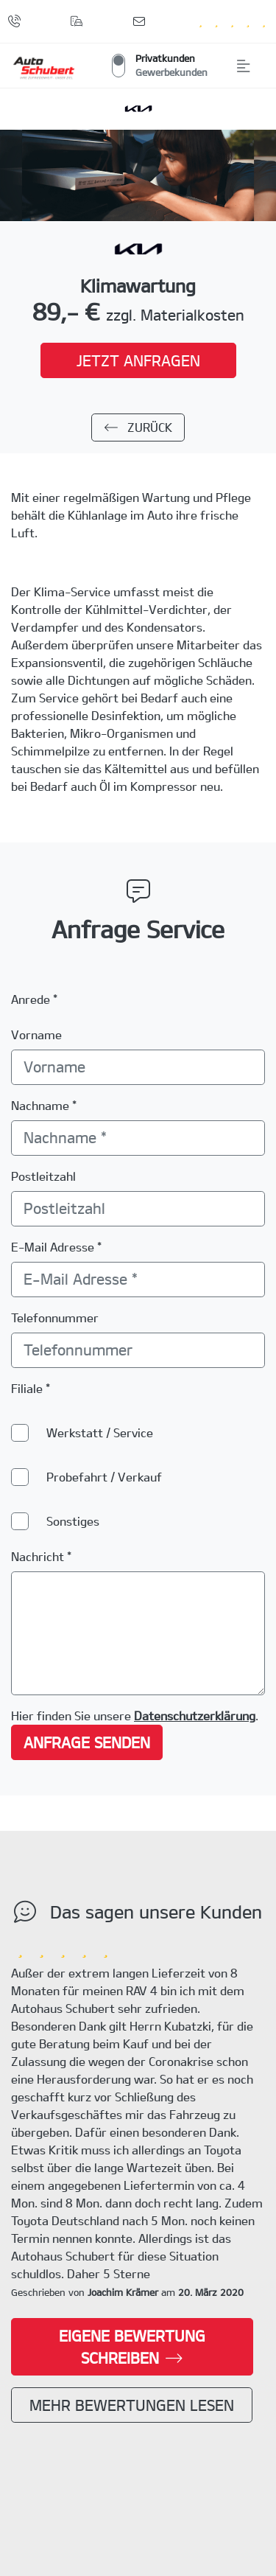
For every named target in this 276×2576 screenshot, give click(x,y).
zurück (138, 427)
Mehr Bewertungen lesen (131, 2405)
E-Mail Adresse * (56, 1247)
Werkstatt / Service (99, 1432)
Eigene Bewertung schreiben (132, 2347)
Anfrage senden (87, 1742)
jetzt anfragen (138, 360)
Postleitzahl (43, 1176)
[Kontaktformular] (142, 21)
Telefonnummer (55, 1317)
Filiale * (30, 1388)
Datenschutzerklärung (194, 1715)
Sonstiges (72, 1521)
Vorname (36, 1034)
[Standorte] (80, 21)
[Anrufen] (17, 21)
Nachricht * (41, 1556)
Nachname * (44, 1105)
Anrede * (34, 999)
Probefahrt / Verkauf (104, 1477)
